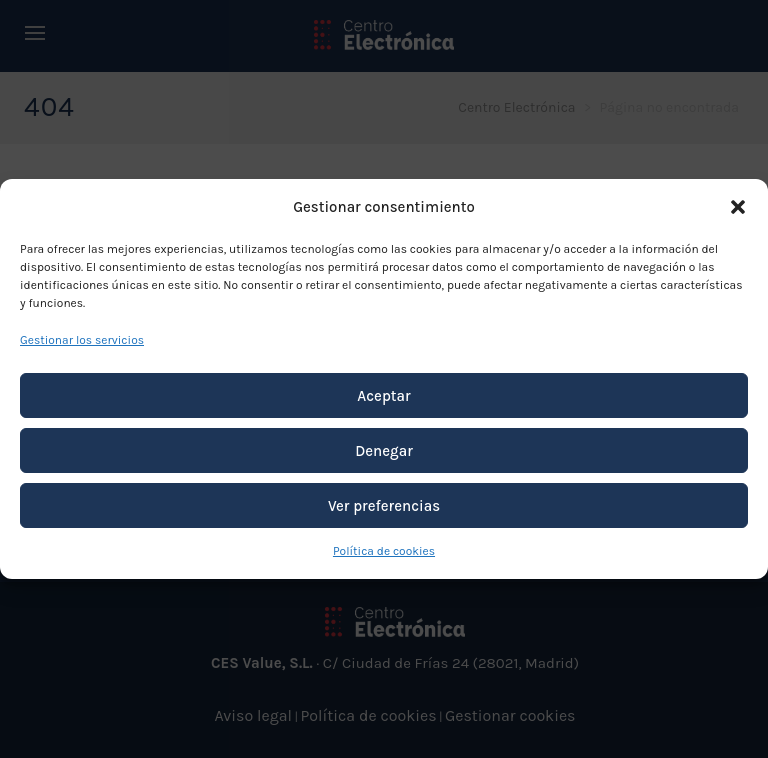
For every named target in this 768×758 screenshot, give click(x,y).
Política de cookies (384, 551)
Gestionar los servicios (82, 340)
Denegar (384, 451)
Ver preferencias (384, 506)
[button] (738, 207)
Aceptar (383, 396)
